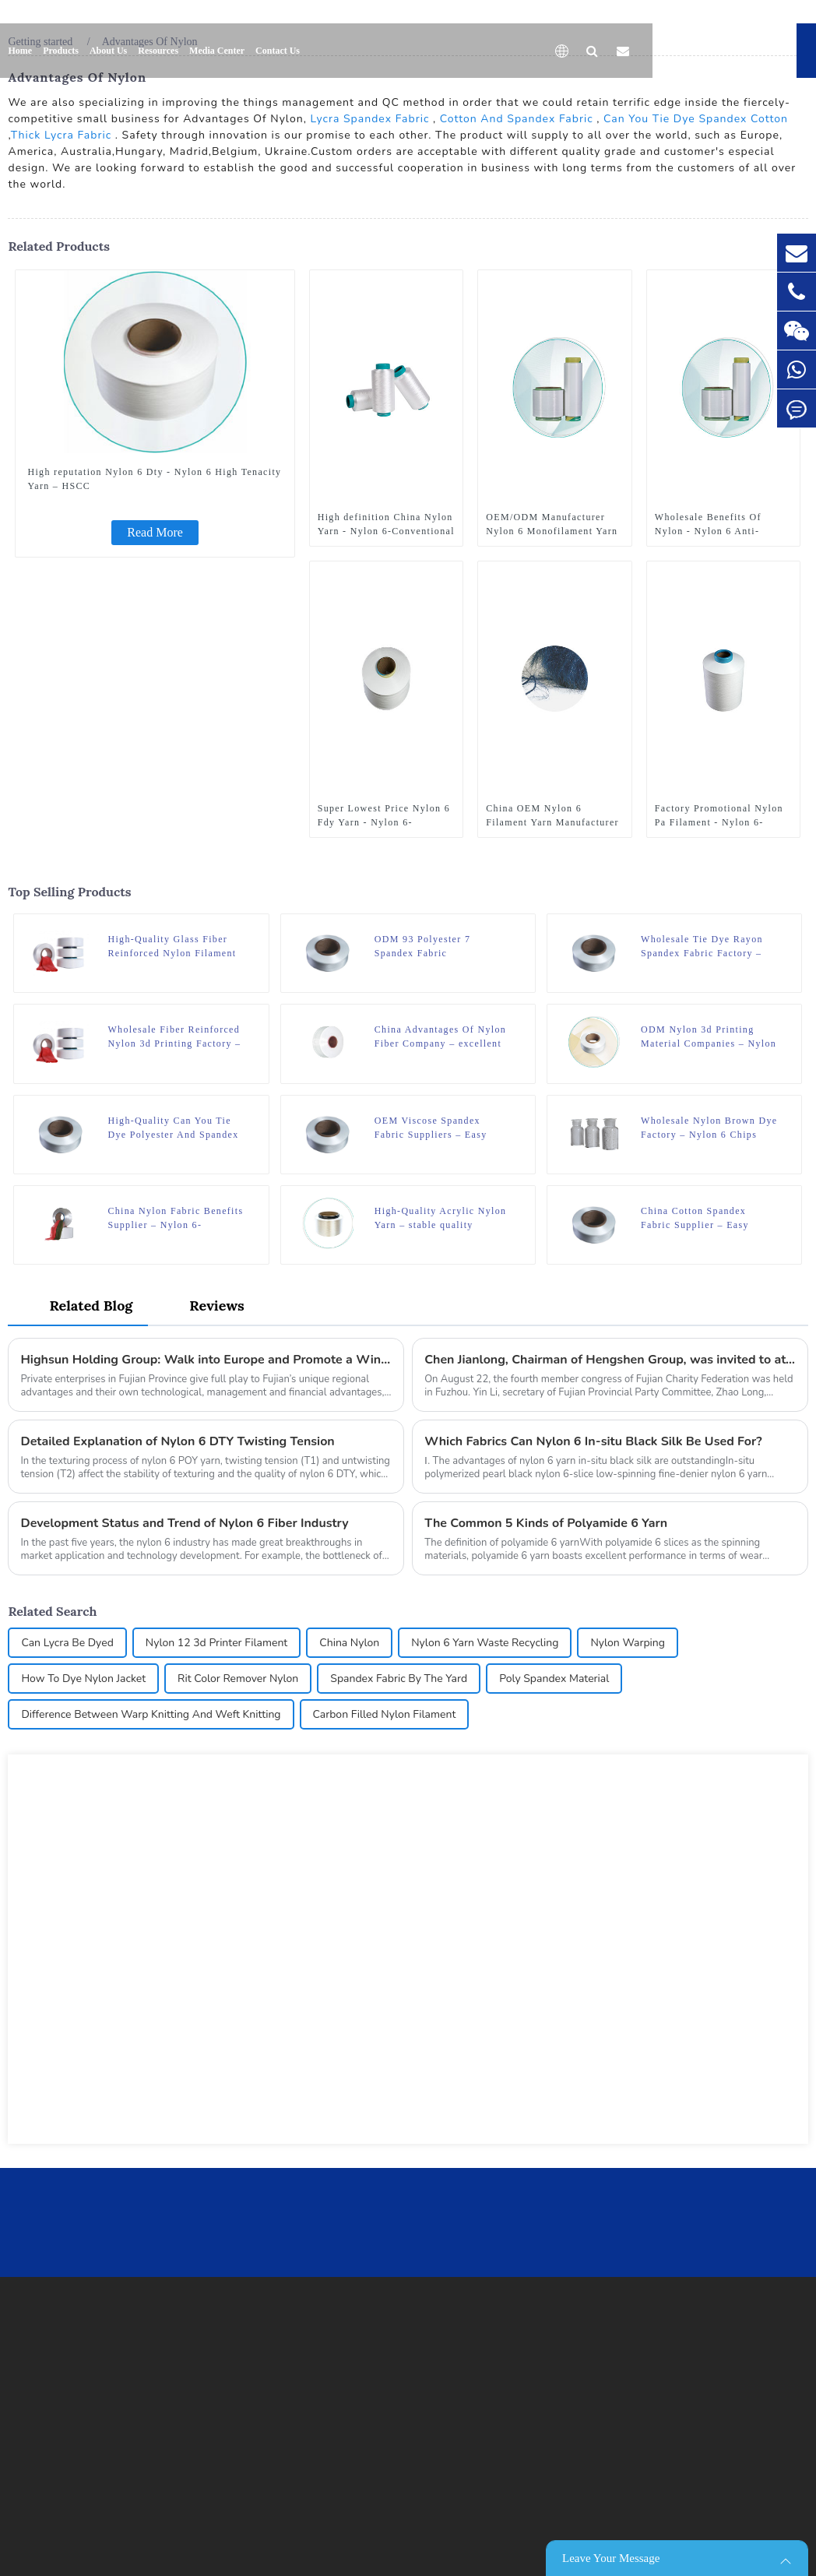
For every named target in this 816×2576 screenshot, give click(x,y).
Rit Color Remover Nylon (238, 1678)
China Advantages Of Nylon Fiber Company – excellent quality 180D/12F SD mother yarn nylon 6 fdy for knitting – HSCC (443, 1037)
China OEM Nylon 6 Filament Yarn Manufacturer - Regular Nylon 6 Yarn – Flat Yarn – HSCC (552, 816)
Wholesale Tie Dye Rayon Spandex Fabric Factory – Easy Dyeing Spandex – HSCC (702, 947)
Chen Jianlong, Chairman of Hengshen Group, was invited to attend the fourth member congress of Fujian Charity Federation (609, 1359)
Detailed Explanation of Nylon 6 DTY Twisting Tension (177, 1441)
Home (20, 50)
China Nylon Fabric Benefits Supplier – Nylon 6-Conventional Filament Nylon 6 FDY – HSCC (175, 1218)
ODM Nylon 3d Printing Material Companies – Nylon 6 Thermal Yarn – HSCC (708, 1037)
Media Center (216, 50)
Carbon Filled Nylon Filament (384, 1714)
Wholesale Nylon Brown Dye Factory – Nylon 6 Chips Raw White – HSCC (709, 1128)
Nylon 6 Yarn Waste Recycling (484, 1642)
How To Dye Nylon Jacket (83, 1678)
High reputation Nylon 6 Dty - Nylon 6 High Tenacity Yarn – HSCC (154, 478)
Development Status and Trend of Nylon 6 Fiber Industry (184, 1523)
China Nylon (349, 1642)
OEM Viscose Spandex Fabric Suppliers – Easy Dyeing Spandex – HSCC (433, 1128)
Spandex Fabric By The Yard (398, 1678)
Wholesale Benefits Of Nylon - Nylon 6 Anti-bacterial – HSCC (708, 525)
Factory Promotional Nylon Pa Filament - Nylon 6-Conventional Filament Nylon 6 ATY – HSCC (719, 816)
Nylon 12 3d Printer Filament (216, 1642)
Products (61, 50)
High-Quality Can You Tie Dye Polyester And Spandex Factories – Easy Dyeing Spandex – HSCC (172, 1128)
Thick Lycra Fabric (61, 135)
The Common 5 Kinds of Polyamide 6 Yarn (545, 1523)
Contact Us (277, 50)
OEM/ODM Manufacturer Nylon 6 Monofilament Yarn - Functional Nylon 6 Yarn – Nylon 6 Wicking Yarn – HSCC (552, 525)
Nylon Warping (627, 1642)
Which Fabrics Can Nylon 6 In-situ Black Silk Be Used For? (593, 1441)
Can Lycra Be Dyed (67, 1642)
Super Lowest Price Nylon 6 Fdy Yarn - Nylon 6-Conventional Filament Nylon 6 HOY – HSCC (384, 816)
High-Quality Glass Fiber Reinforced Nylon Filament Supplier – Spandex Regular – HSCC (173, 947)
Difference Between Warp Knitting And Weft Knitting (150, 1714)
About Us (108, 50)
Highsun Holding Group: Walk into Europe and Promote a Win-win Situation (205, 1359)
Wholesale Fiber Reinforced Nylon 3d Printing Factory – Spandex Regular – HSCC (174, 1037)
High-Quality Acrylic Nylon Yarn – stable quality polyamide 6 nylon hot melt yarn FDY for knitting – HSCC (441, 1218)
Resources (158, 50)
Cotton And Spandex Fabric (516, 118)
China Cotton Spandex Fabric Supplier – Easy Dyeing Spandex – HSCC (699, 1218)
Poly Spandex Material (554, 1678)
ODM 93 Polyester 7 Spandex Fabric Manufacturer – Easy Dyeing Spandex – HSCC (442, 947)
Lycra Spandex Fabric (369, 118)
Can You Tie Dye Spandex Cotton (695, 118)
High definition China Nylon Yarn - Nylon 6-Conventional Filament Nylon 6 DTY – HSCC (386, 525)
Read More (155, 532)
